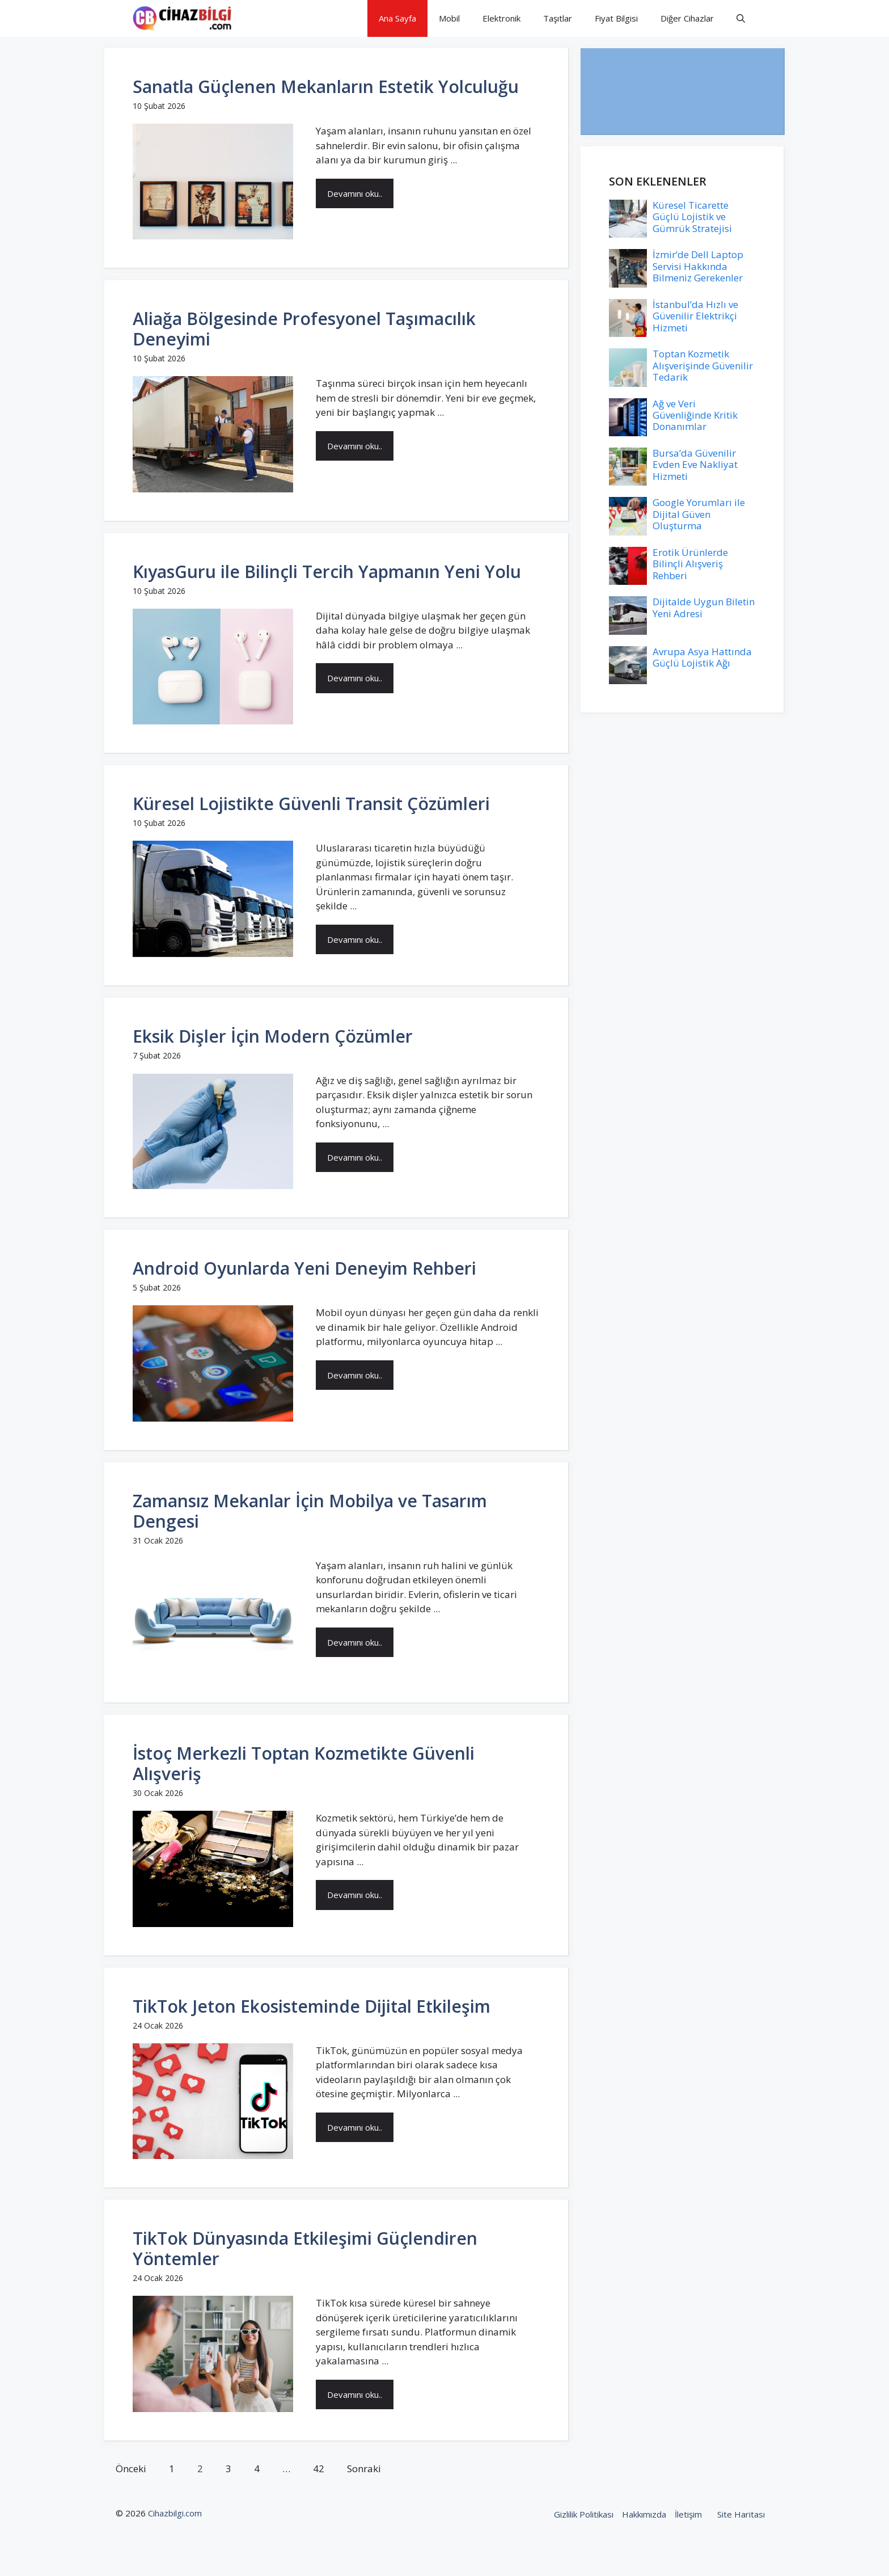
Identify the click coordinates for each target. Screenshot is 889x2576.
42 (318, 2468)
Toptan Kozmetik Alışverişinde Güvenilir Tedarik (703, 365)
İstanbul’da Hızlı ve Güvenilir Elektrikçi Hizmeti (695, 316)
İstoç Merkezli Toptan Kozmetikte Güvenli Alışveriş (304, 1763)
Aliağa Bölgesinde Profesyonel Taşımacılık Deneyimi (304, 329)
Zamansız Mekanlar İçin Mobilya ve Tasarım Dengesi (310, 1511)
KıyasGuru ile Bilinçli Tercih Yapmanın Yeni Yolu (327, 571)
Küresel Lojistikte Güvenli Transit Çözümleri (311, 803)
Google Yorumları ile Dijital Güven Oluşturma (699, 514)
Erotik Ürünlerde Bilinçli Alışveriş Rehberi (690, 564)
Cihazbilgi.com (175, 2513)
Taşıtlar (557, 18)
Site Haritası (741, 2514)
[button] (740, 18)
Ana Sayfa (397, 18)
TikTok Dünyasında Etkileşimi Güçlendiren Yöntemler (305, 2248)
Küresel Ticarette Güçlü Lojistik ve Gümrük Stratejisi (692, 217)
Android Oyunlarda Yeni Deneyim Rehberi (304, 1268)
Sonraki (364, 2468)
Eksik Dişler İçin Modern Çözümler (273, 1036)
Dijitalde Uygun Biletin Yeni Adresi (704, 607)
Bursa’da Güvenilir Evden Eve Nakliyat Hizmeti (695, 464)
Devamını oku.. (354, 193)
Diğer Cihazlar (687, 18)
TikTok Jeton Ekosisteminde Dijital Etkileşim (311, 2006)
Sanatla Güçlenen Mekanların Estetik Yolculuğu (326, 86)
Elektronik (501, 18)
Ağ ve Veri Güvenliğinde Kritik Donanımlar (695, 415)
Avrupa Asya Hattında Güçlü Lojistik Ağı (702, 657)
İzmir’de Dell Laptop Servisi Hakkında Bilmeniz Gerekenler (698, 266)
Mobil (449, 18)
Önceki (131, 2468)
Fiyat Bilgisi (616, 18)
